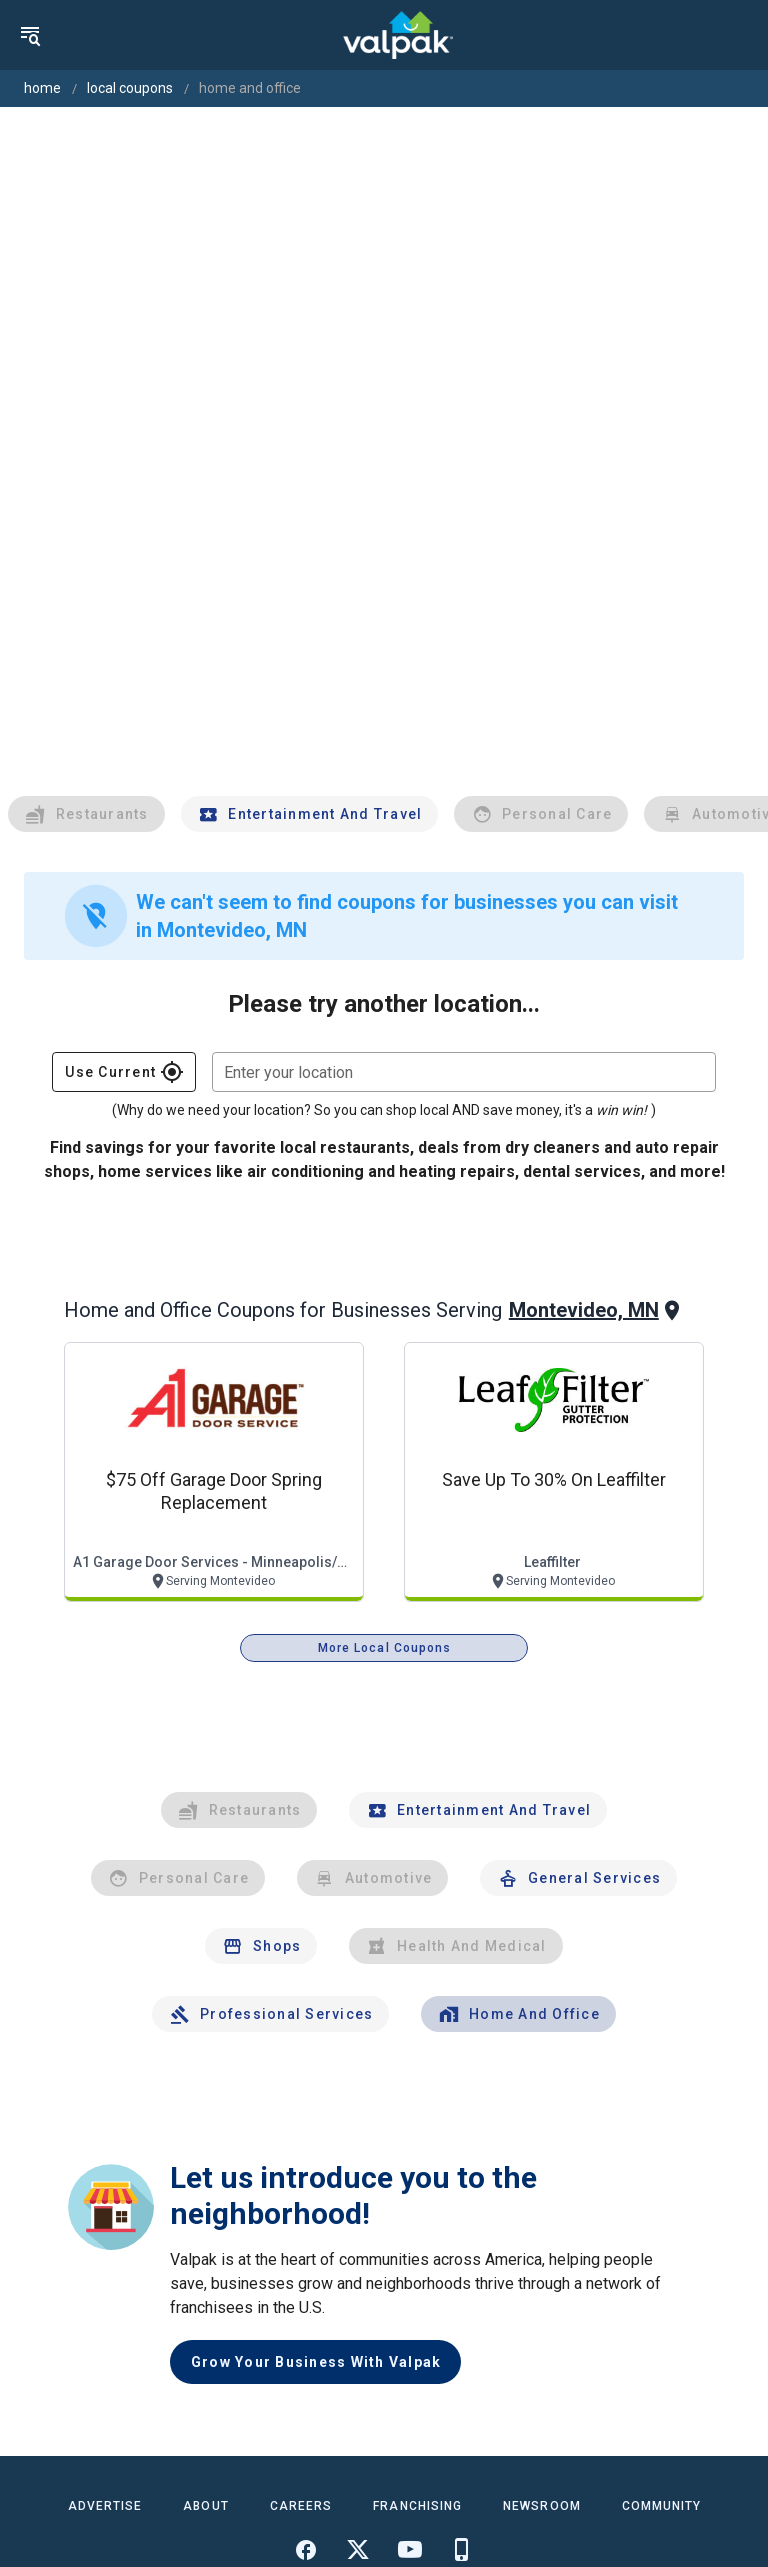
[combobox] (464, 1072)
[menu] (30, 35)
